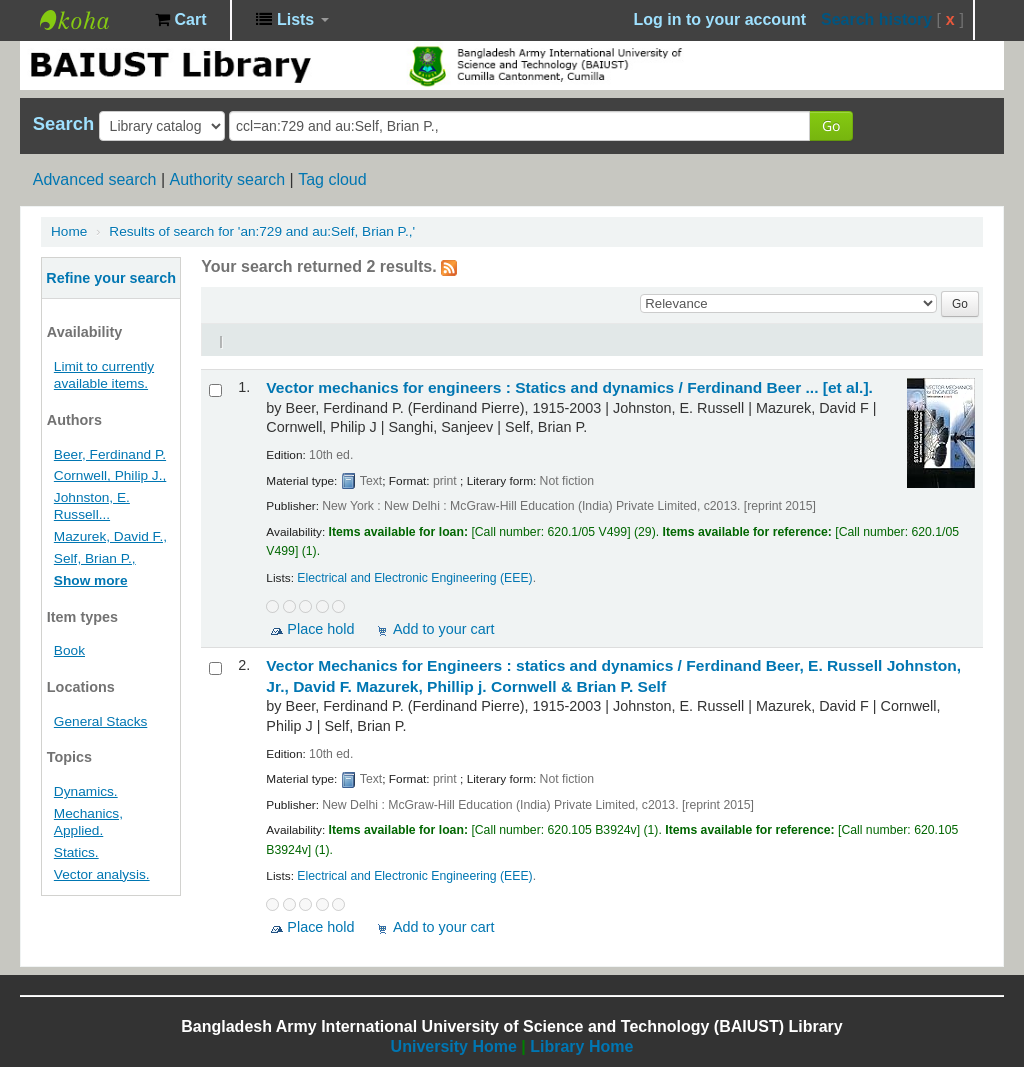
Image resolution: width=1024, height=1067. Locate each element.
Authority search (227, 179)
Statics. (76, 852)
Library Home (581, 1046)
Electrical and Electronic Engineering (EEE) (414, 578)
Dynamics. (86, 791)
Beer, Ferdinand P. (110, 454)
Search (63, 124)
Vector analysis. (102, 874)
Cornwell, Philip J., (110, 475)
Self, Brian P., (95, 558)
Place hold (320, 629)
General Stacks (100, 721)
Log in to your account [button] (720, 19)
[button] (180, 20)
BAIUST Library (90, 20)
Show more (91, 580)
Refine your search (111, 278)
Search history (876, 19)
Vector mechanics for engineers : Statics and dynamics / (569, 387)
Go (831, 125)
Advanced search (95, 179)
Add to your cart (444, 629)
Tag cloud (332, 179)
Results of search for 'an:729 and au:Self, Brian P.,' (262, 231)
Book (69, 650)
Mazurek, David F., (110, 536)
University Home (454, 1046)
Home (69, 231)
